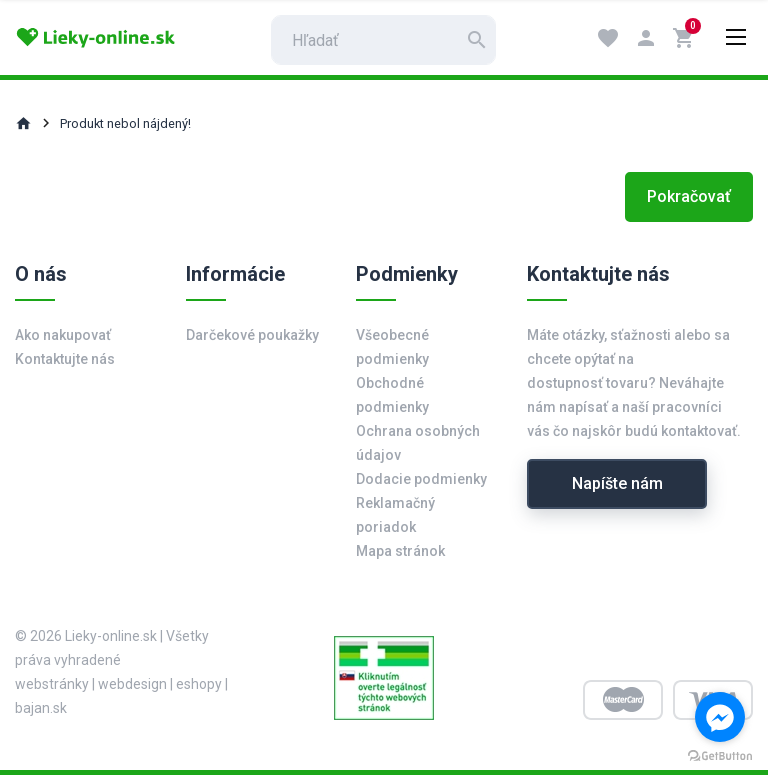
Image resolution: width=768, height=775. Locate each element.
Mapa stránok (400, 551)
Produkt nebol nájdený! (125, 123)
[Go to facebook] (720, 717)
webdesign (132, 684)
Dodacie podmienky (421, 479)
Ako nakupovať (63, 335)
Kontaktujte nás (65, 359)
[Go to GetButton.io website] (720, 755)
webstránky (52, 684)
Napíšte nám (617, 483)
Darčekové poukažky (252, 335)
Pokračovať (689, 196)
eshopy (199, 684)
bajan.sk (41, 708)
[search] (383, 40)
